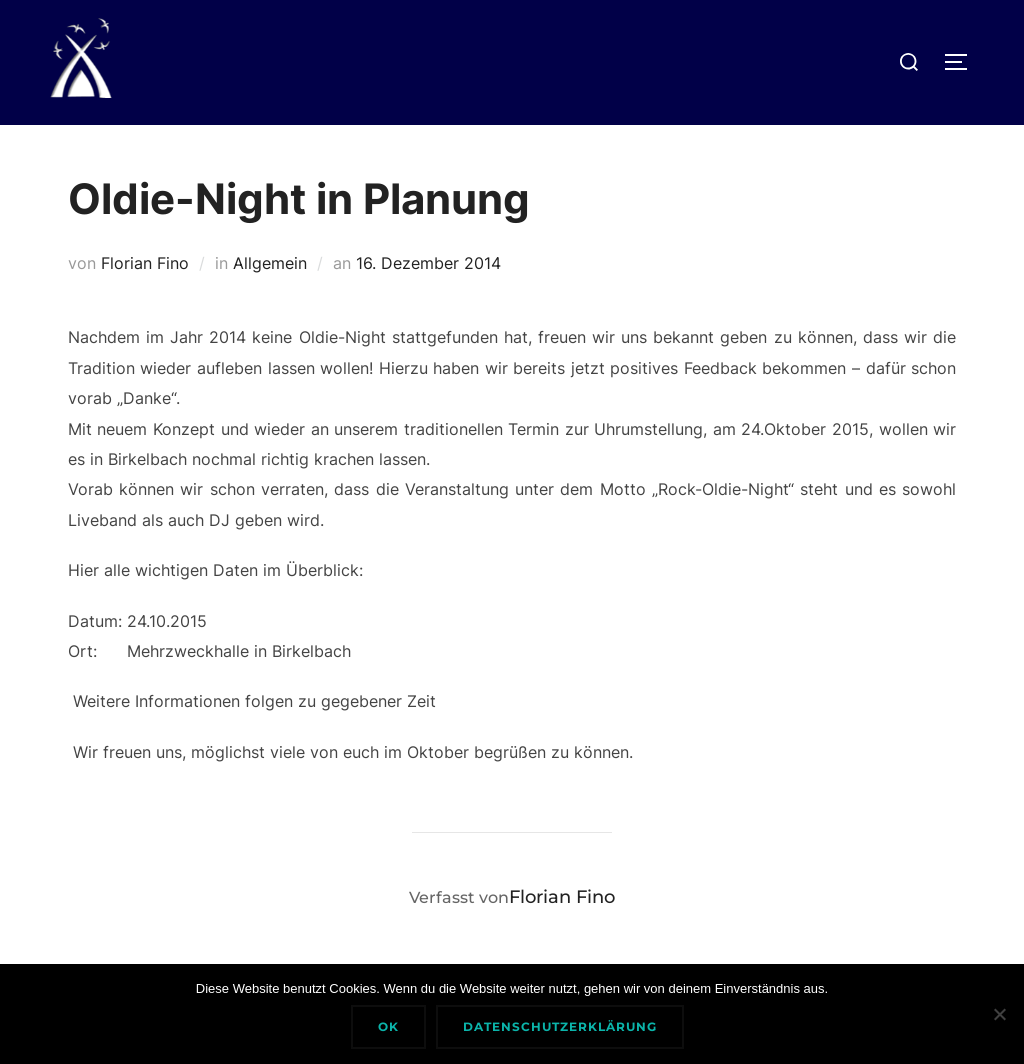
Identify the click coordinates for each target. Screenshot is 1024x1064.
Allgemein (270, 263)
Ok (388, 1026)
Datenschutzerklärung (560, 1026)
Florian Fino (145, 263)
